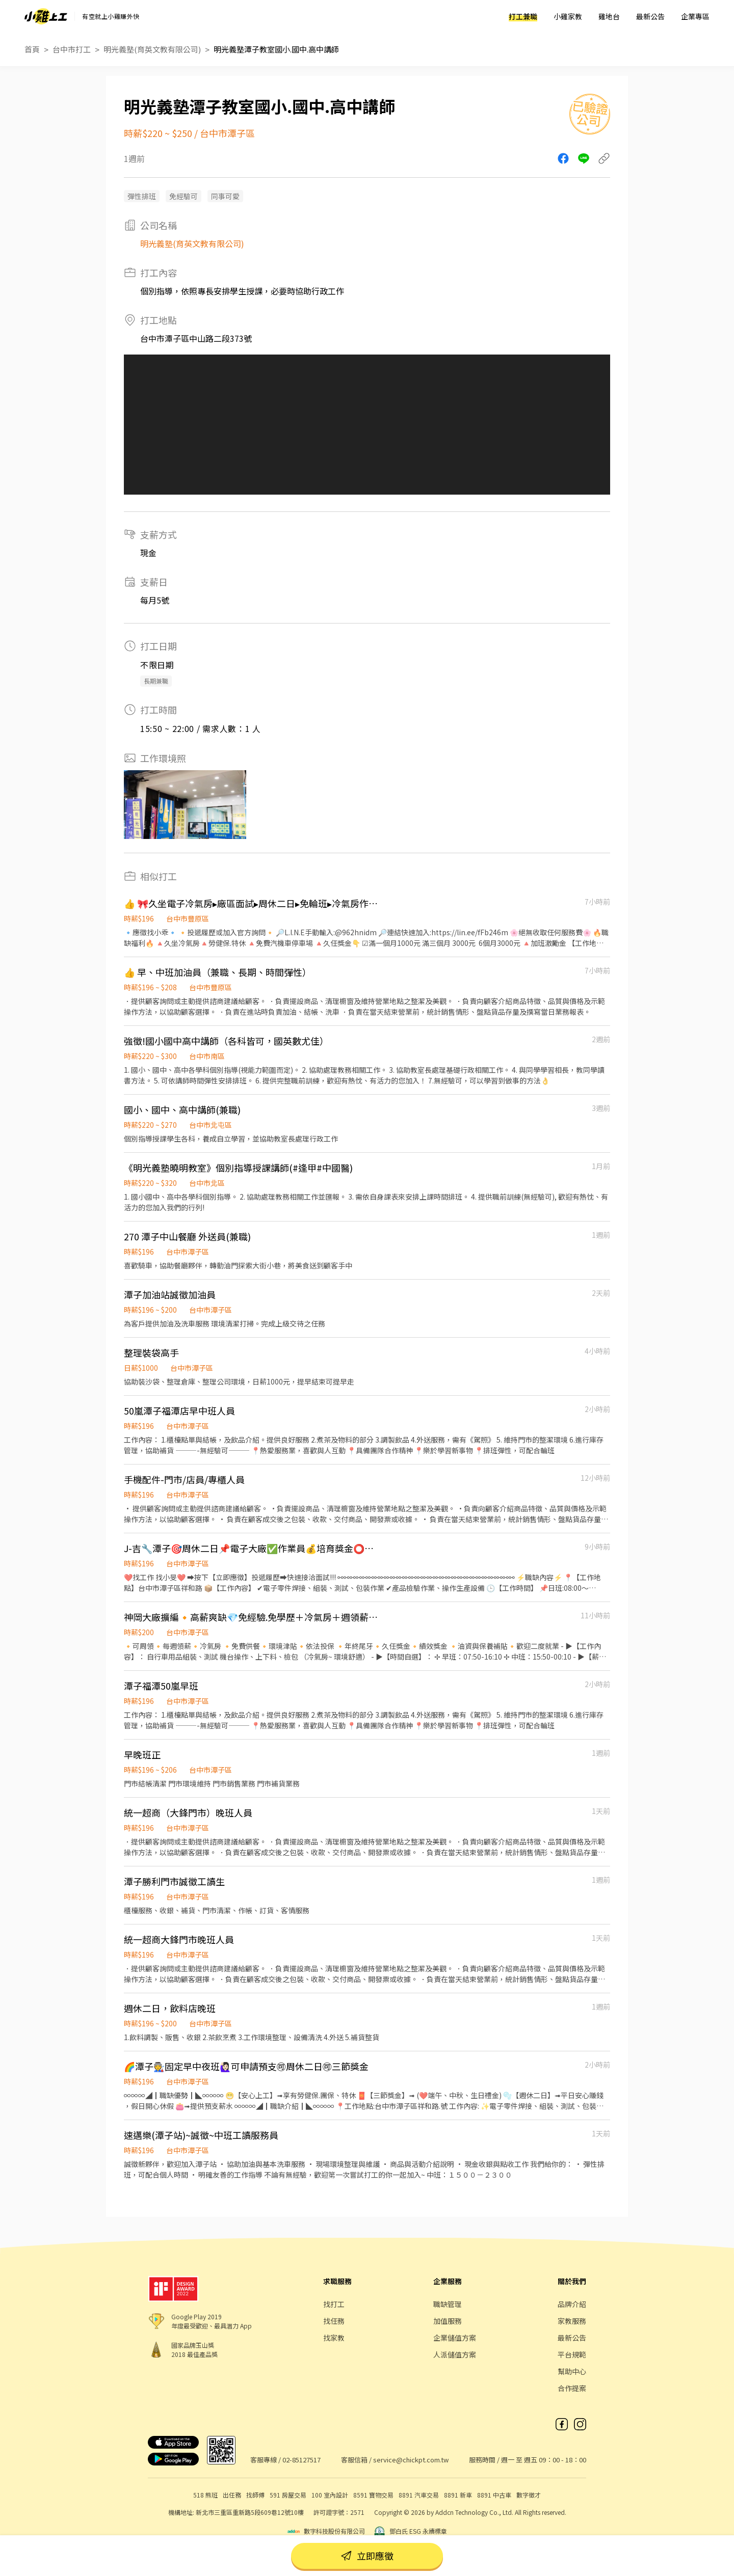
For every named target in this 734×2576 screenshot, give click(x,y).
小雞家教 (568, 16)
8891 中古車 (494, 2494)
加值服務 (447, 2321)
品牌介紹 (572, 2304)
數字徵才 (528, 2494)
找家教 (334, 2338)
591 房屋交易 (288, 2494)
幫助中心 (572, 2371)
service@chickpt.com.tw (411, 2459)
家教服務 (572, 2321)
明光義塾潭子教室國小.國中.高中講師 (276, 49)
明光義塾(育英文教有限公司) (152, 49)
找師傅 (255, 2494)
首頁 (32, 49)
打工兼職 (523, 16)
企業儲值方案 (454, 2338)
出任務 (232, 2494)
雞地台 (609, 16)
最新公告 (650, 16)
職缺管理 (447, 2304)
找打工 (334, 2304)
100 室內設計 (329, 2494)
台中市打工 (72, 49)
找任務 (334, 2321)
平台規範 (572, 2354)
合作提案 (572, 2388)
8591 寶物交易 (373, 2494)
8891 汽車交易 (419, 2494)
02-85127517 (301, 2459)
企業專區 (695, 16)
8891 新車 (458, 2494)
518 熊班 (205, 2494)
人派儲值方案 (454, 2354)
